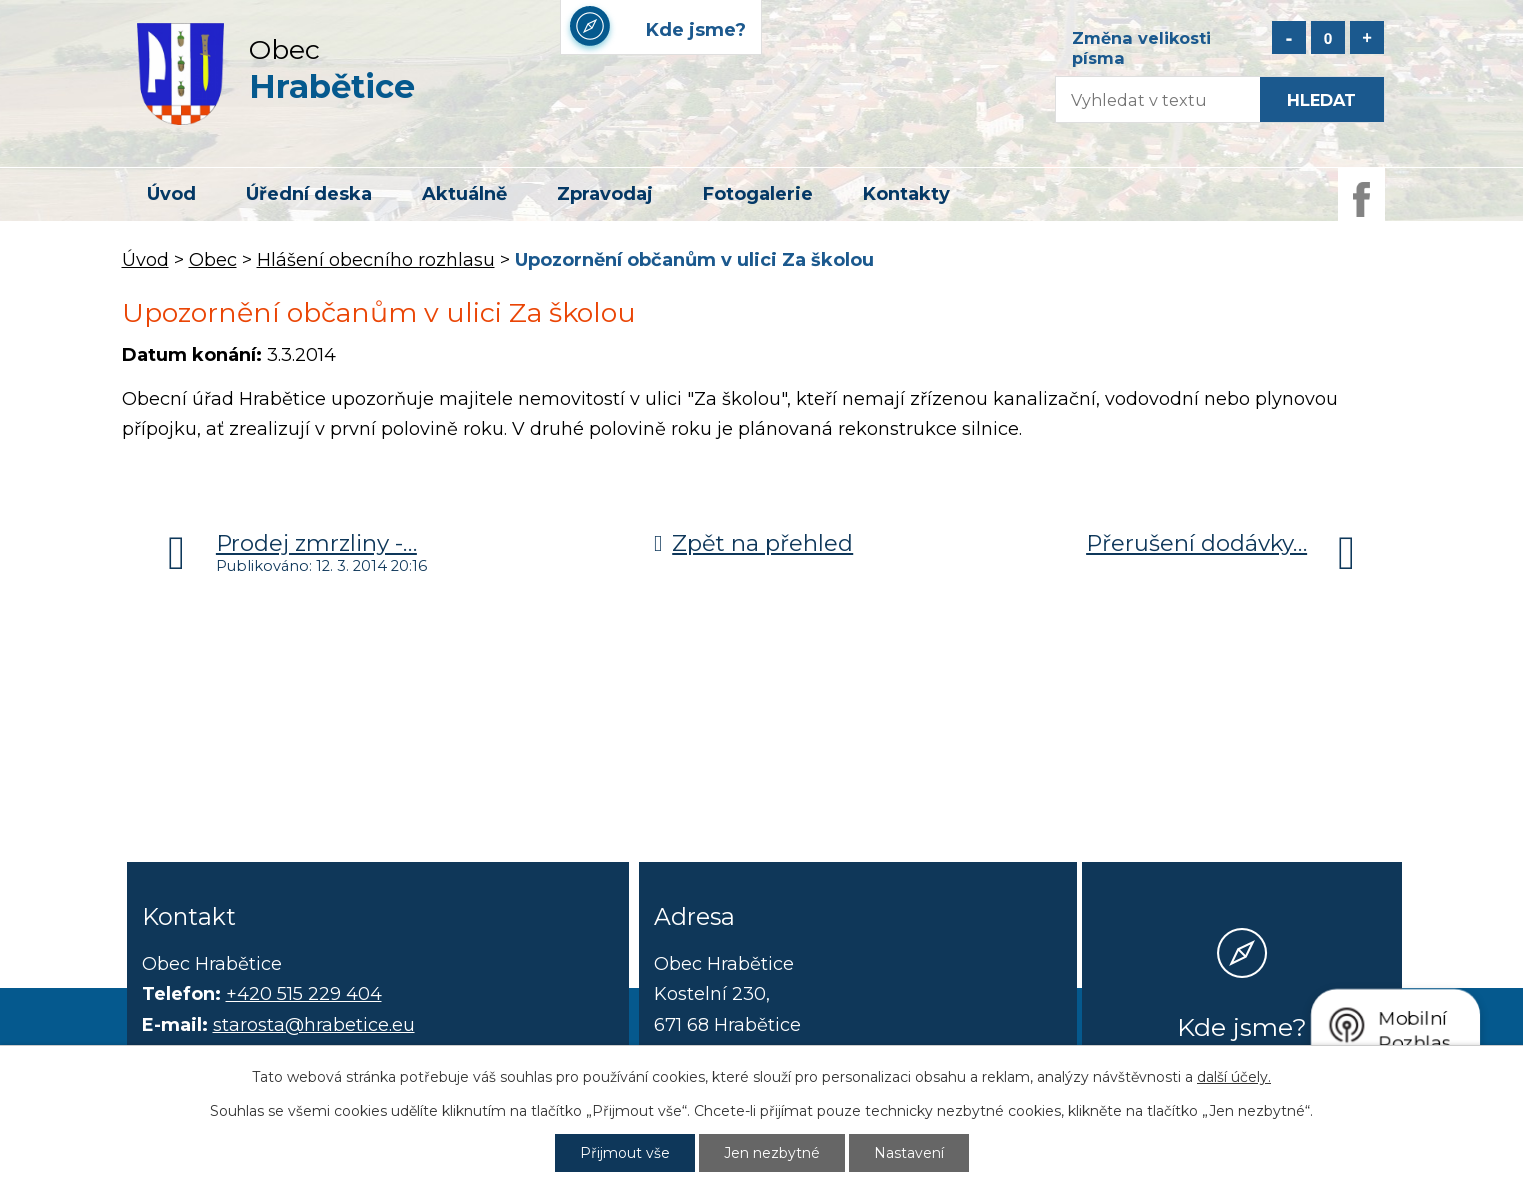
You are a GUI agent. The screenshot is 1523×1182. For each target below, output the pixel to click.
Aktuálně (464, 194)
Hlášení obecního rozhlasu (376, 260)
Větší (1367, 37)
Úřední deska (309, 194)
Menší (1289, 37)
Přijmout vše (625, 1153)
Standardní (1328, 37)
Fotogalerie (758, 194)
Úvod (171, 194)
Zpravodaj (605, 194)
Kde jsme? (1242, 1027)
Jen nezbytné (772, 1153)
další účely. (1234, 1077)
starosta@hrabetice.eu (314, 1025)
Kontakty (906, 194)
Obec (213, 260)
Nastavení (909, 1153)
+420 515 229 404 (304, 994)
